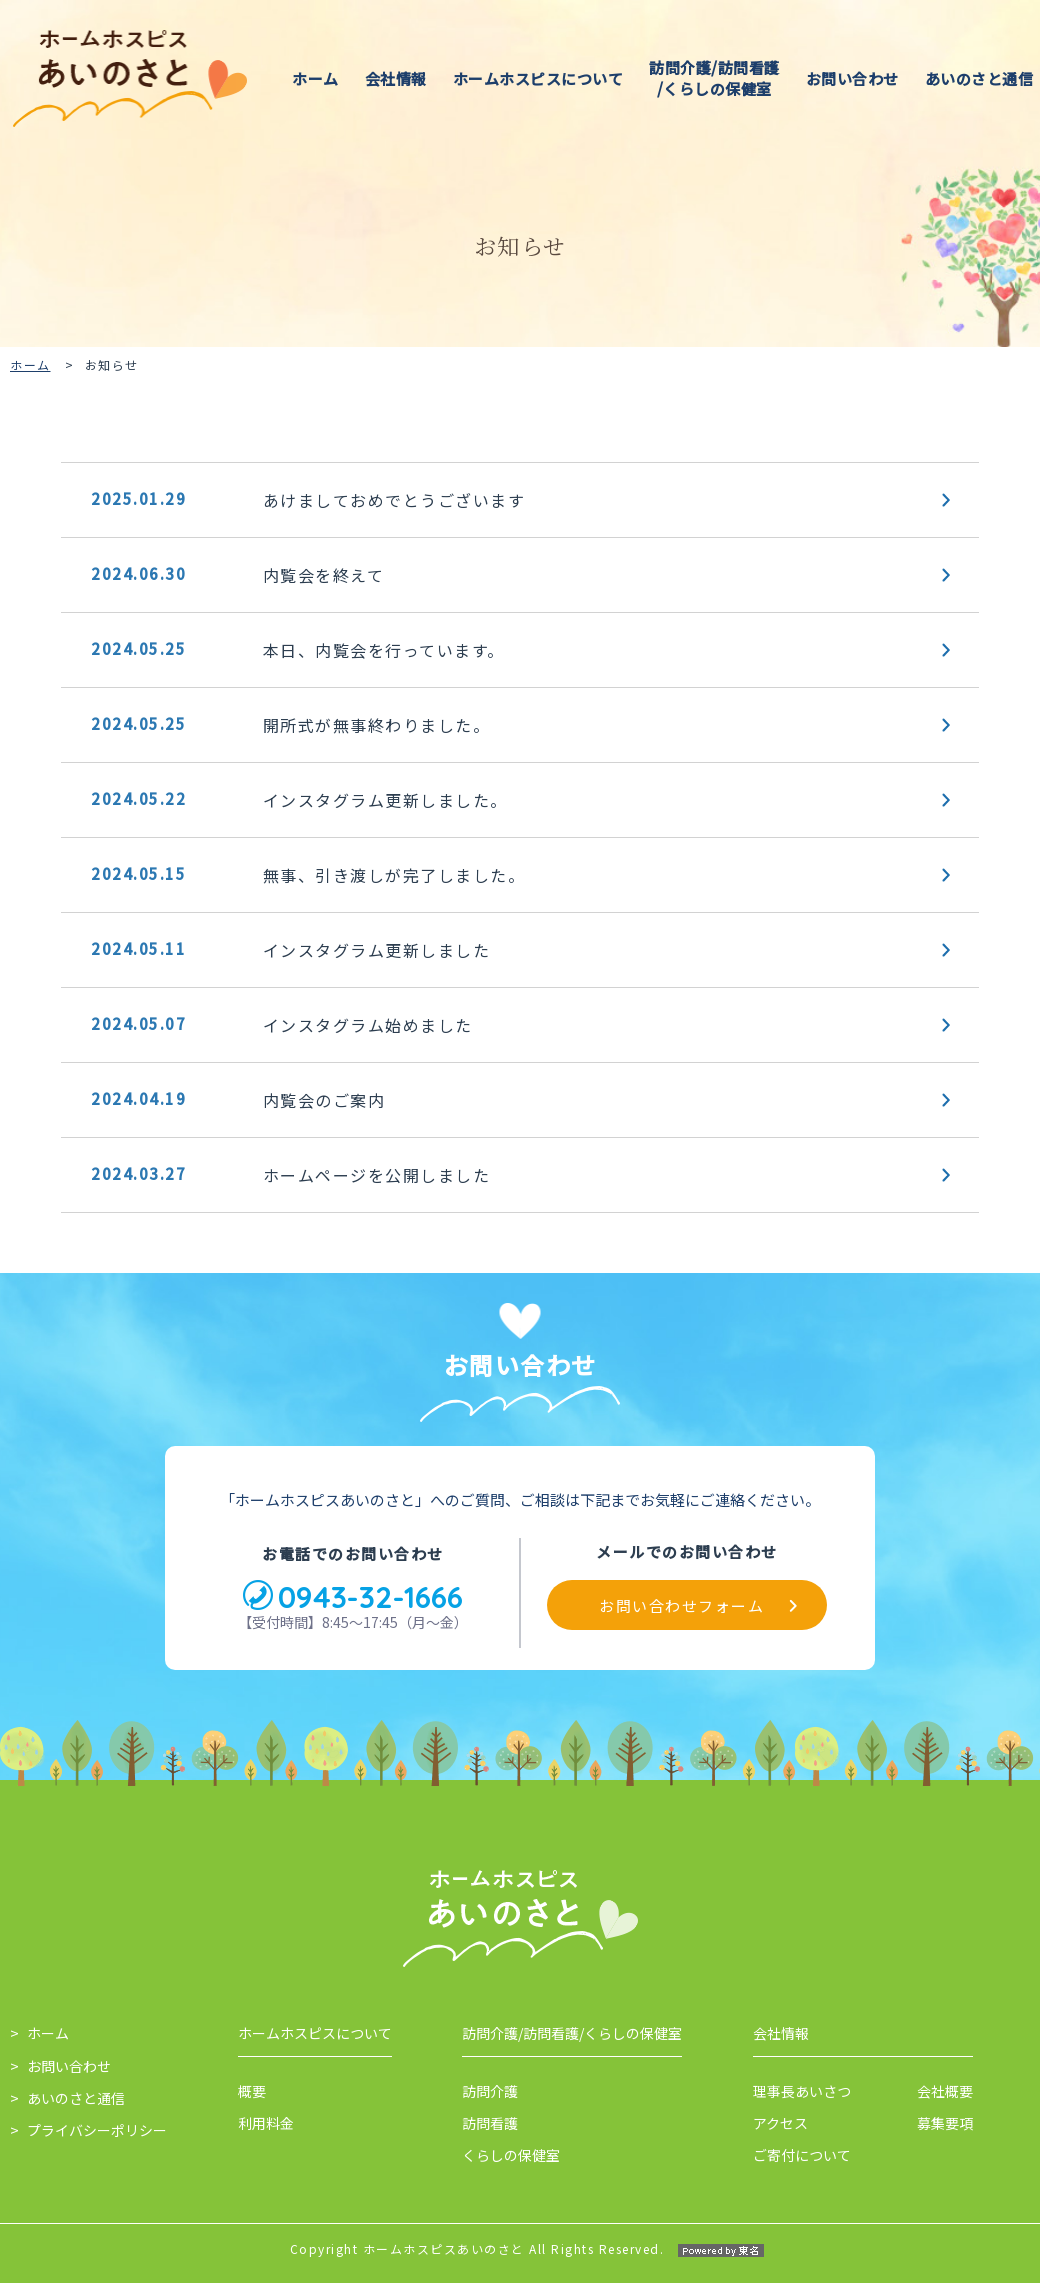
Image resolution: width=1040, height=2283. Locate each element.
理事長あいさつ (802, 2091)
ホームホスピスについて (538, 78)
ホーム (315, 78)
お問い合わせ (852, 78)
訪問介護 (490, 2091)
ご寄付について (802, 2155)
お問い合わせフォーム (681, 1605)
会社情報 (396, 78)
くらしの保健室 (511, 2155)
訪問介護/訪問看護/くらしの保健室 (572, 2033)
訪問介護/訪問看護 (714, 78)
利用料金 (266, 2123)
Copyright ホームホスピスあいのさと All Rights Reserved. (520, 2248)
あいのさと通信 (979, 78)
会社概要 (945, 2091)
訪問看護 (490, 2123)
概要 (252, 2091)
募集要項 (945, 2123)
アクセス (780, 2123)
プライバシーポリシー (97, 2130)
